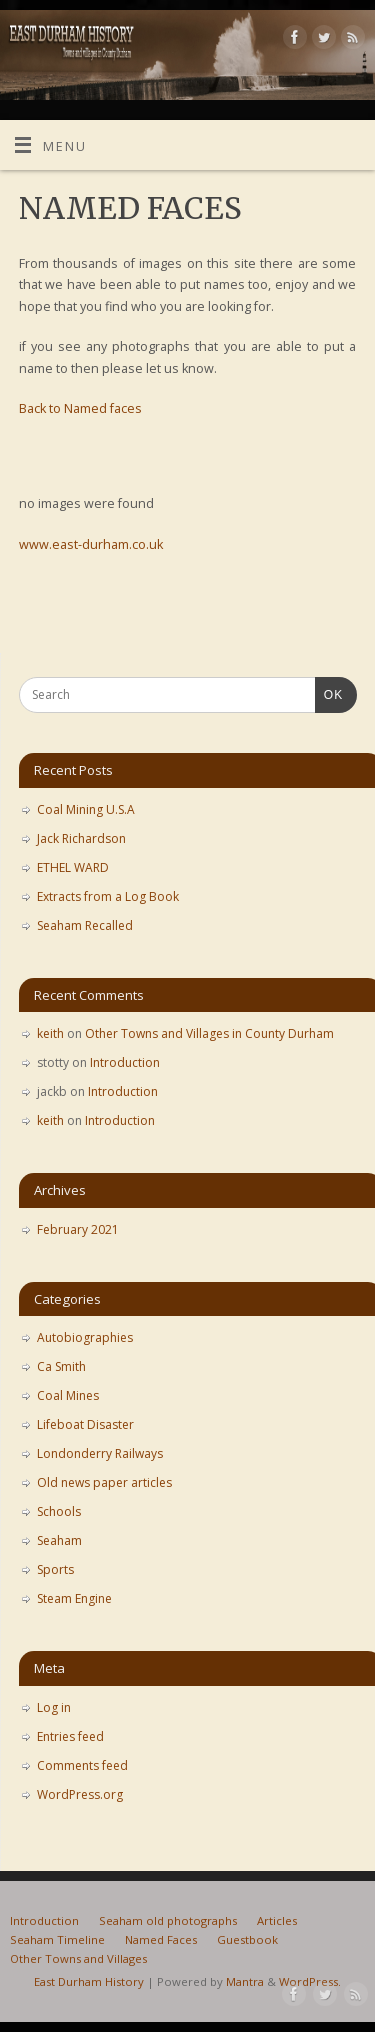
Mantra (245, 1981)
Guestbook (247, 1939)
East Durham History (89, 1981)
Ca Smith (61, 1366)
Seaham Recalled (85, 925)
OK (329, 693)
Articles (277, 1920)
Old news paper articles (104, 1482)
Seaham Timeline (57, 1939)
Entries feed (70, 1736)
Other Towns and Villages (78, 1958)
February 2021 (78, 1229)
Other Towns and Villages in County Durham (209, 1033)
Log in (54, 1707)
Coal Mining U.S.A (86, 809)
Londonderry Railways (100, 1453)
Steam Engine (74, 1598)
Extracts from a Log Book (108, 896)
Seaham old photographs (168, 1920)
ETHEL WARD (73, 867)
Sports (55, 1569)
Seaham (59, 1540)
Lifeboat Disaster (85, 1424)
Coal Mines (68, 1395)
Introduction (125, 1062)
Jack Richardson (81, 838)
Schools (59, 1511)
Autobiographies (85, 1337)
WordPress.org (80, 1794)
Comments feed (82, 1765)
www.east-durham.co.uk (91, 544)
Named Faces (161, 1939)
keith (50, 1033)
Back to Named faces (80, 408)
